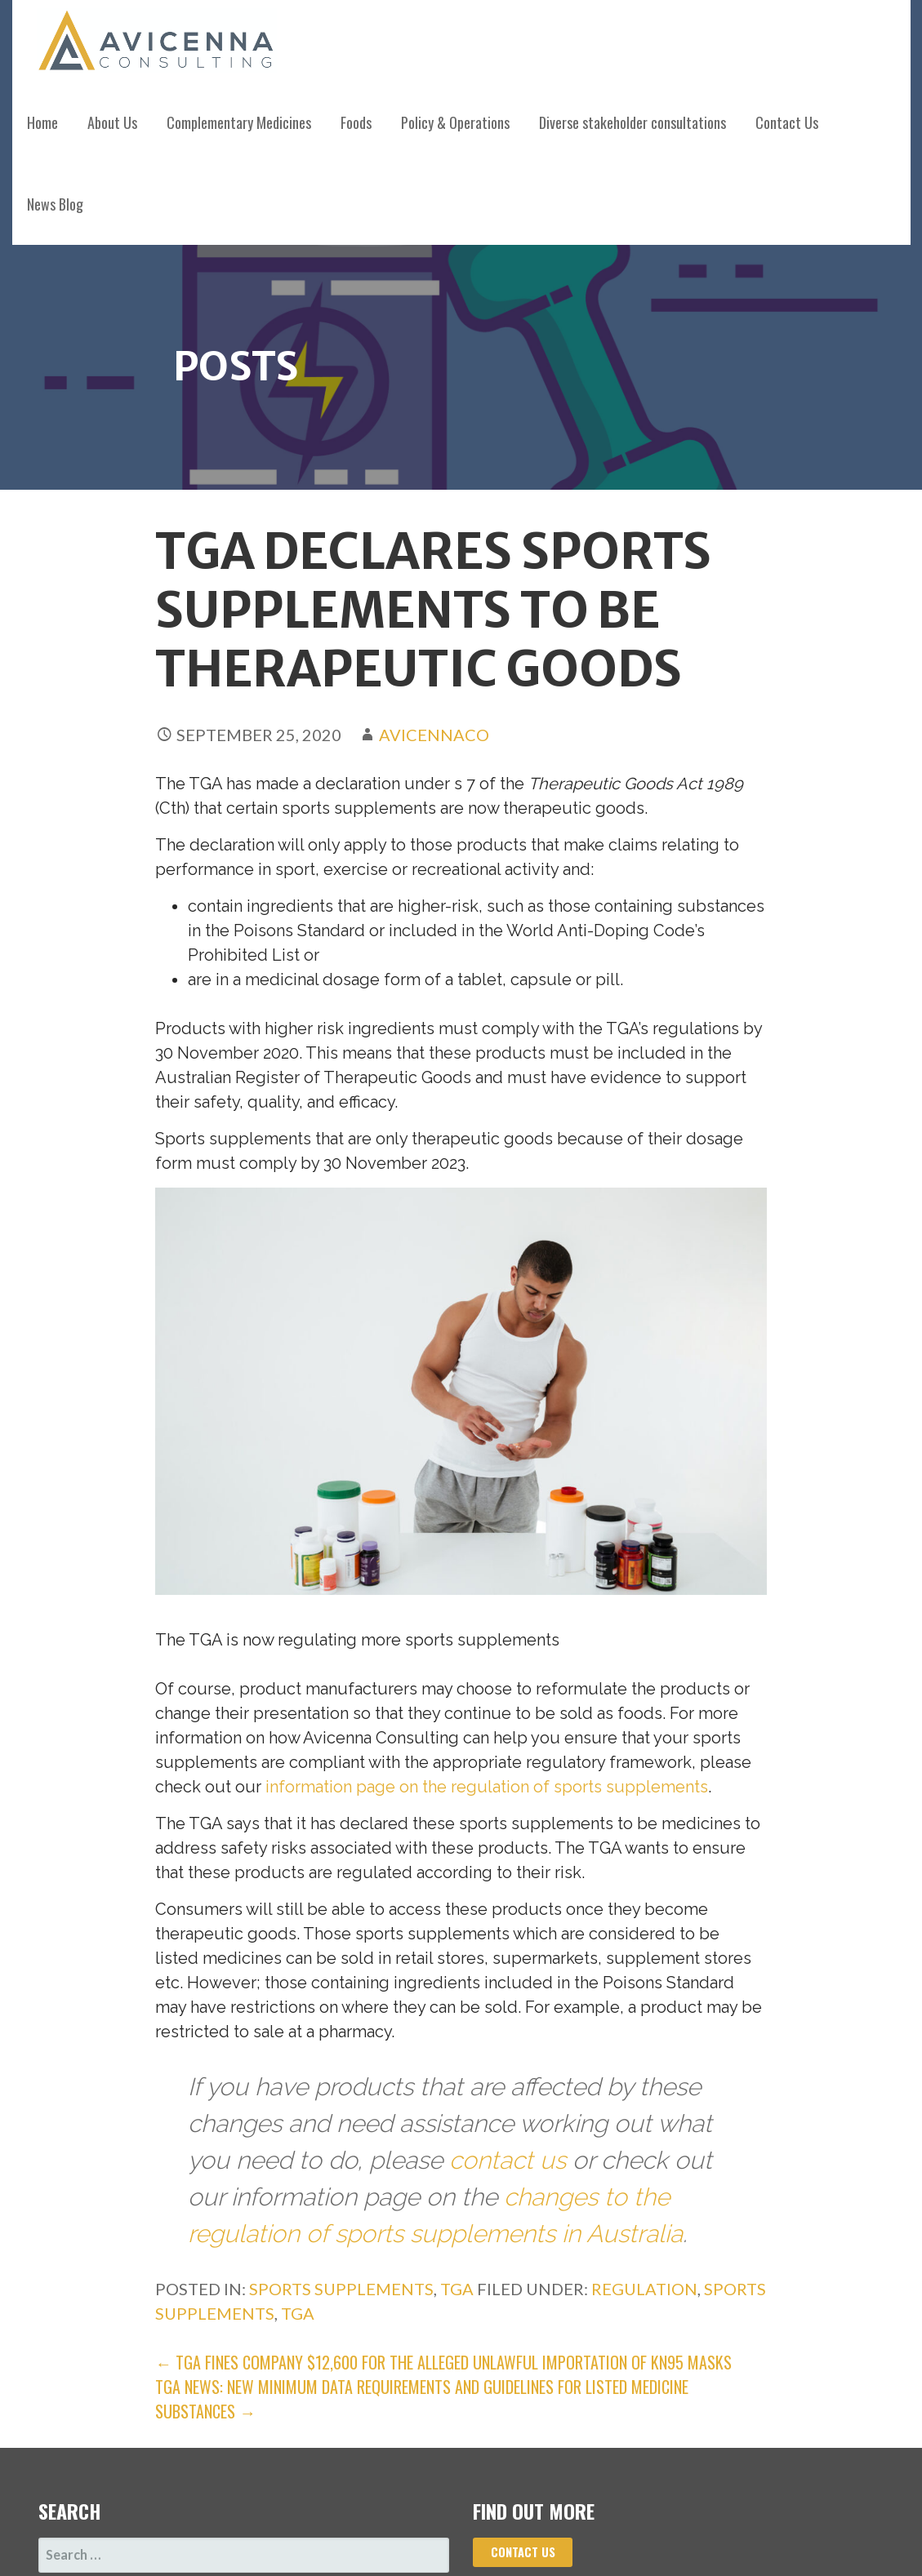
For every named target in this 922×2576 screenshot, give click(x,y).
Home (42, 122)
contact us (507, 2160)
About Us (112, 122)
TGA (457, 2288)
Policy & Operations (455, 122)
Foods (356, 122)
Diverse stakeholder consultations (632, 122)
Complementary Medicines (239, 122)
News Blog (55, 204)
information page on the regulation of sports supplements (486, 1787)
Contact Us (786, 122)
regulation (644, 2288)
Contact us (523, 2551)
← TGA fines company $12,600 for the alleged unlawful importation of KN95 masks (443, 2362)
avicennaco (434, 734)
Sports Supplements (341, 2288)
